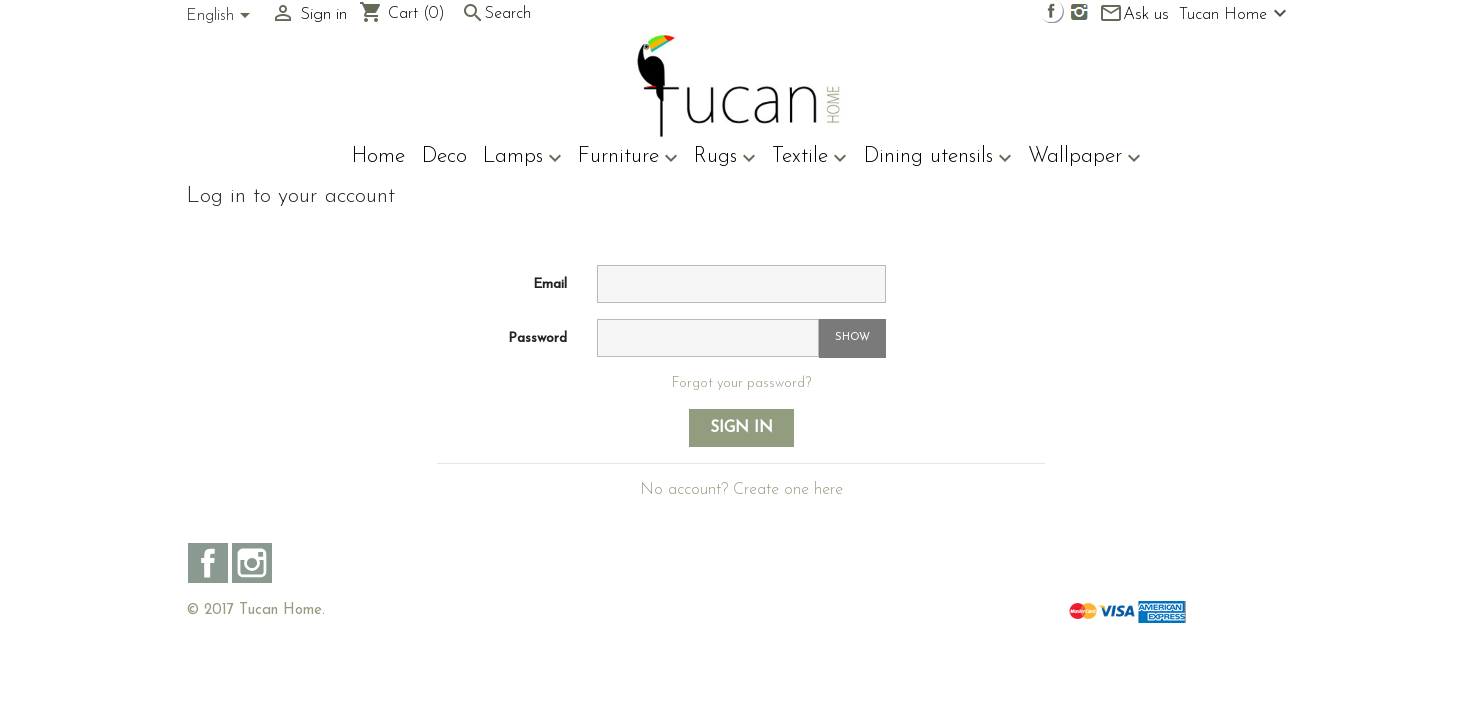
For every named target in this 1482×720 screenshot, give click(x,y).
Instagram (252, 563)
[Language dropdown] (221, 17)
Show (852, 337)
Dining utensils (938, 158)
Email (550, 284)
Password (537, 338)
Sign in (741, 428)
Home (378, 156)
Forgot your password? (741, 383)
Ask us (1134, 14)
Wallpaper (1084, 158)
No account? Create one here (741, 490)
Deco (444, 156)
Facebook (208, 563)
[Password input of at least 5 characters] (708, 338)
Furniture (628, 158)
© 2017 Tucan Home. (255, 610)
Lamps (522, 158)
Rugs (725, 158)
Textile (809, 158)
